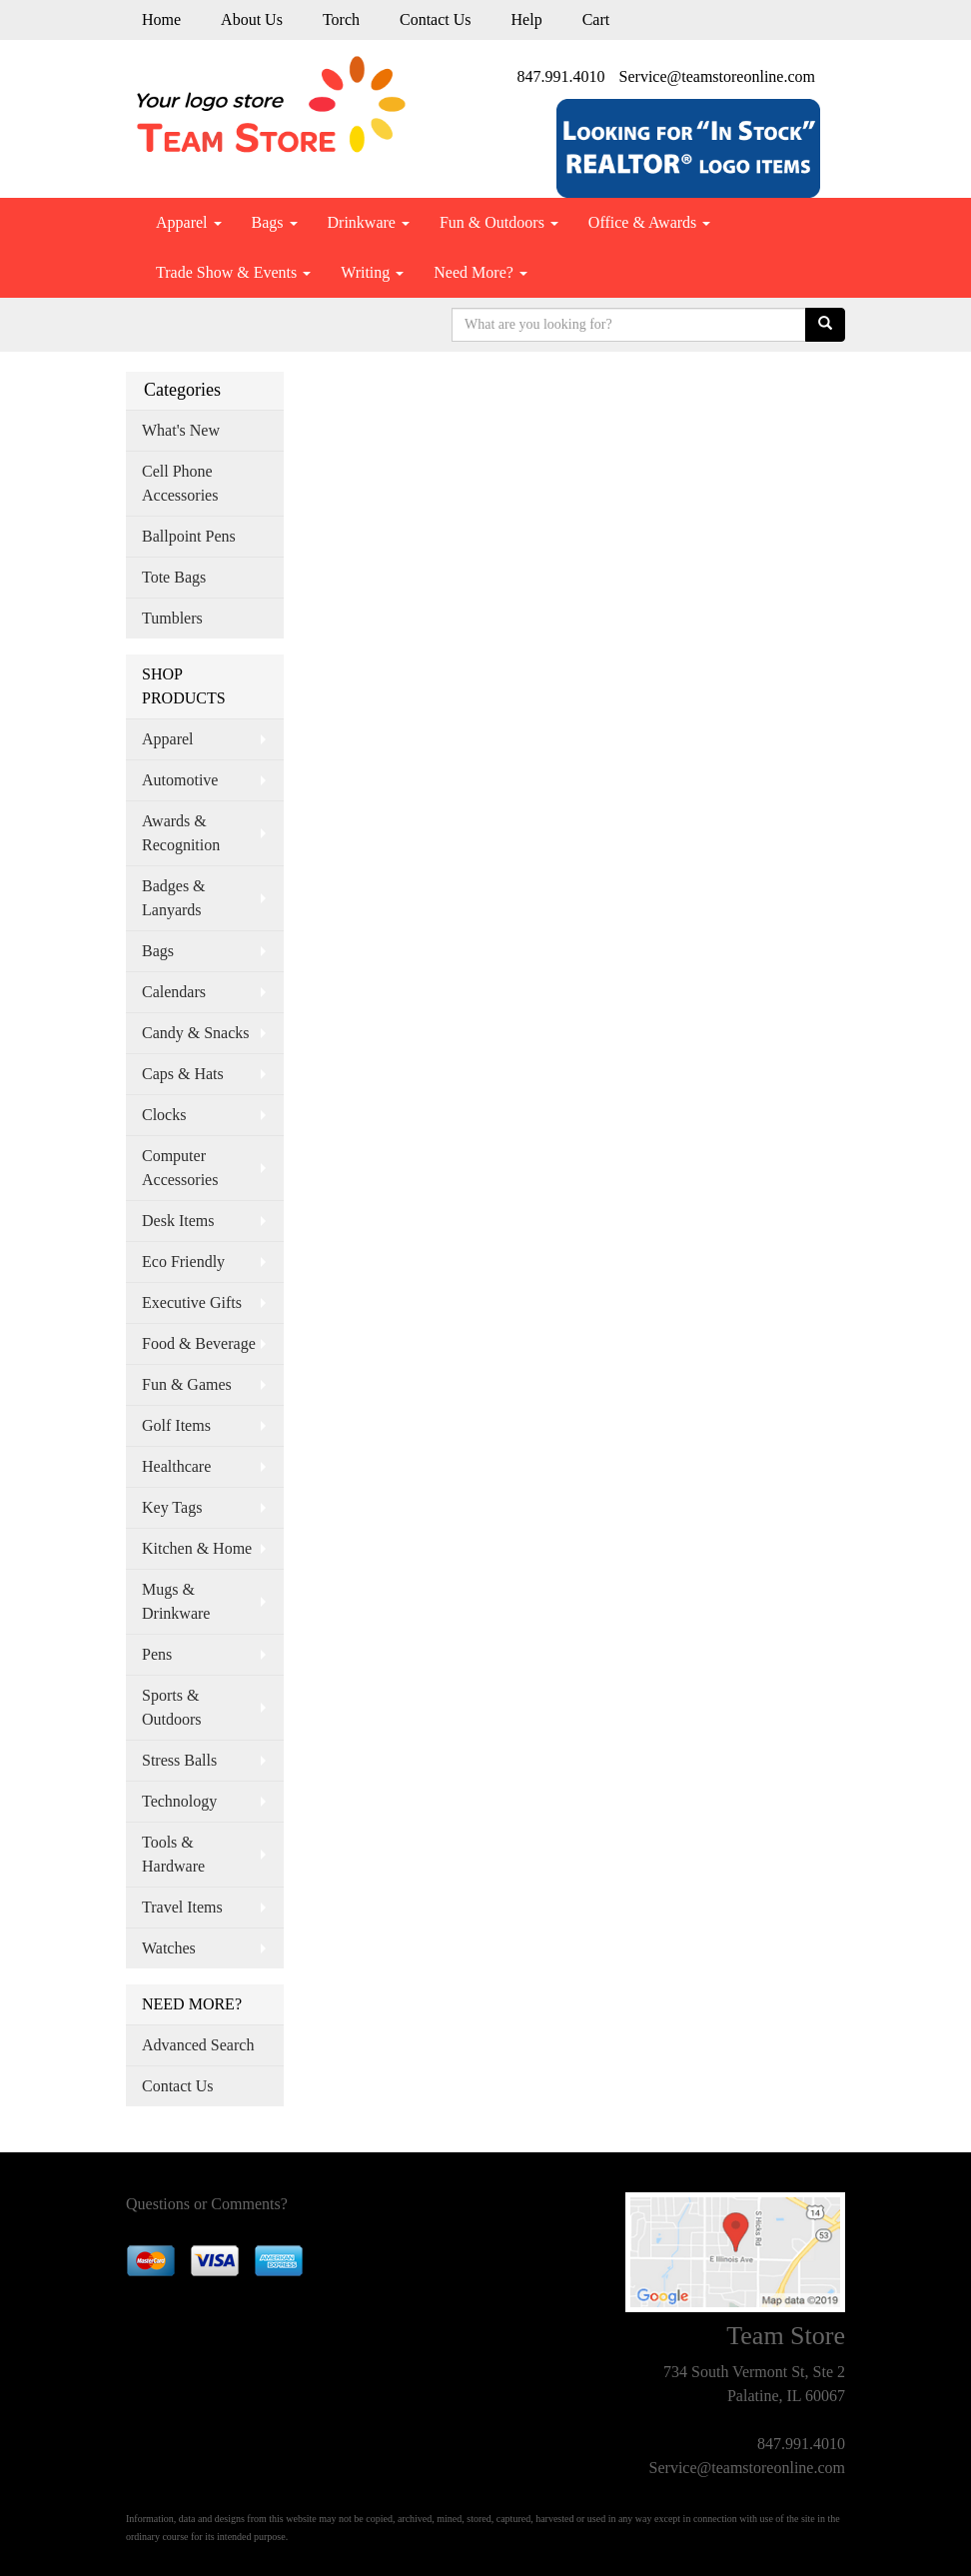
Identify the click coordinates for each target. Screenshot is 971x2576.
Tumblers (172, 618)
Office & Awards (649, 222)
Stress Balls (179, 1760)
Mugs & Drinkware (176, 1601)
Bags (275, 222)
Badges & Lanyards (174, 897)
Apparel (189, 222)
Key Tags (172, 1507)
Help (526, 19)
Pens (157, 1654)
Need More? (480, 272)
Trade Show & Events (233, 272)
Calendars (174, 991)
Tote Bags (174, 577)
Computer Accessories (180, 1167)
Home (161, 19)
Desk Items (178, 1220)
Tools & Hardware (173, 1854)
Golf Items (176, 1425)
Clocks (164, 1114)
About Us (252, 19)
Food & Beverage (199, 1343)
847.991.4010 (561, 76)
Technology (179, 1801)
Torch (341, 19)
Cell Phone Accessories (180, 483)
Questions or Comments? (207, 2203)
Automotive (180, 779)
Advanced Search (198, 2044)
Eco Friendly (183, 1261)
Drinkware (369, 222)
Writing (372, 272)
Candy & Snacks (196, 1032)
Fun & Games (187, 1384)
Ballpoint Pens (189, 536)
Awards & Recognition (181, 832)
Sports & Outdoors (172, 1707)
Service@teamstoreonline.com (717, 76)
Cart (596, 19)
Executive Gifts (192, 1302)
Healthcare (176, 1466)
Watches (169, 1947)
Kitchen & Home (197, 1548)
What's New (181, 430)
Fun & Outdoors (499, 222)
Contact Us (436, 19)
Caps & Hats (183, 1073)
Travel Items (182, 1907)
